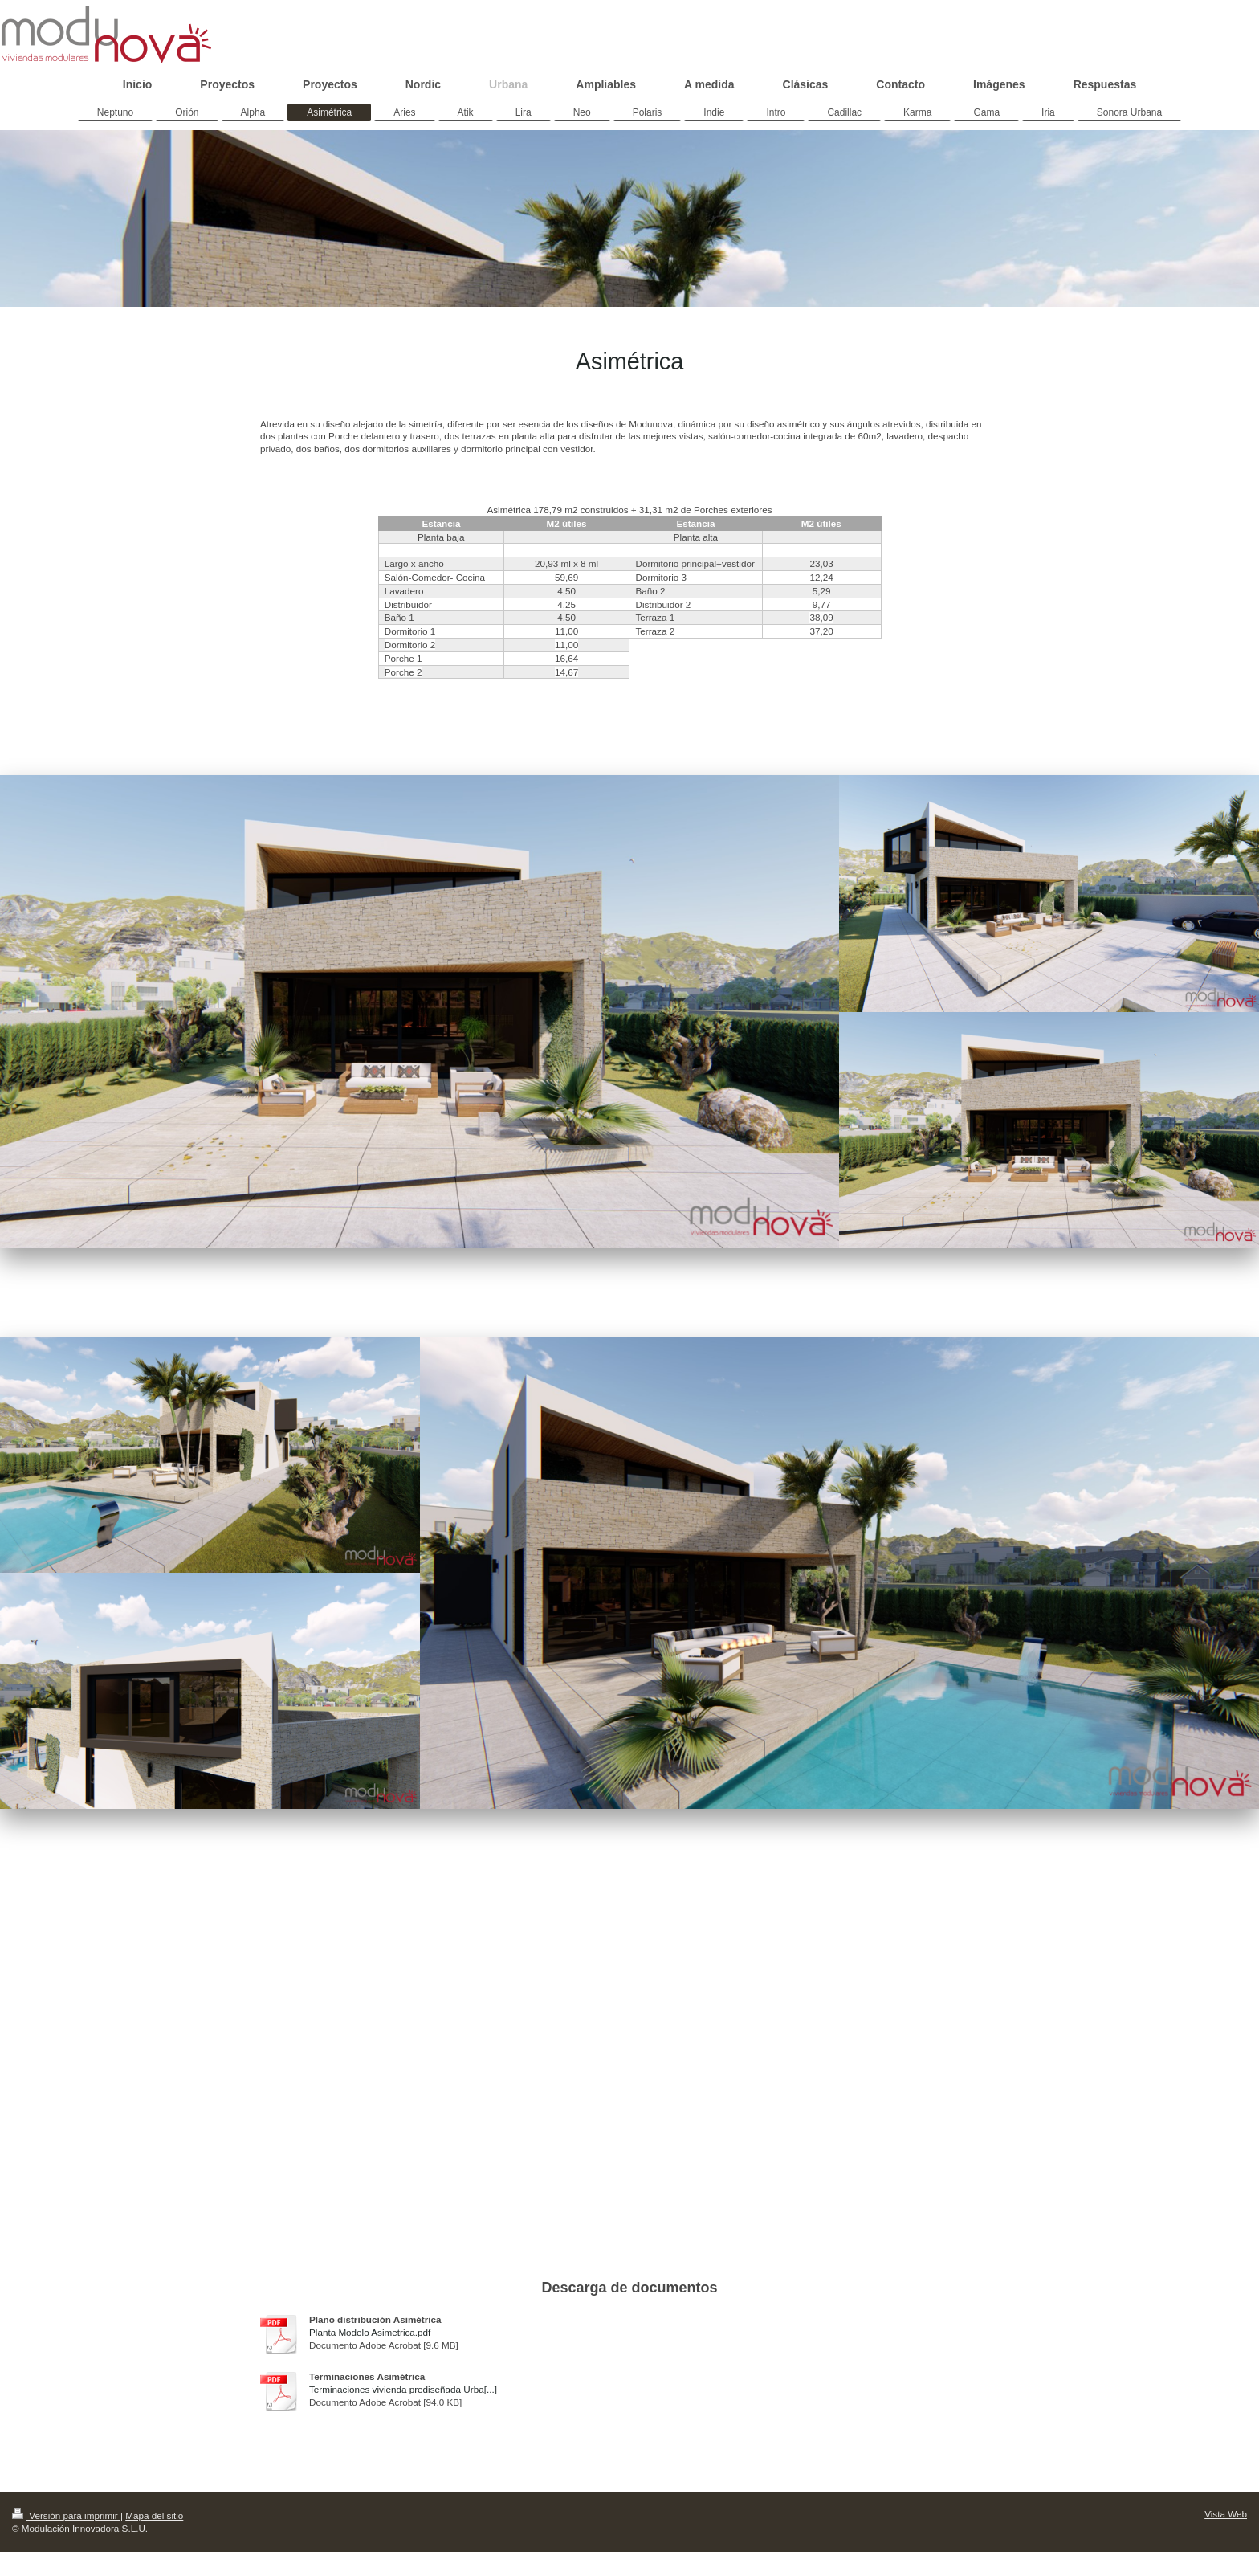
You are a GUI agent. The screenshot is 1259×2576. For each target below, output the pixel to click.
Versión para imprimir (66, 2515)
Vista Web (1225, 2514)
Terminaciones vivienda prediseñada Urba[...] (403, 2389)
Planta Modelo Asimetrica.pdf (369, 2332)
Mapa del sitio (154, 2515)
